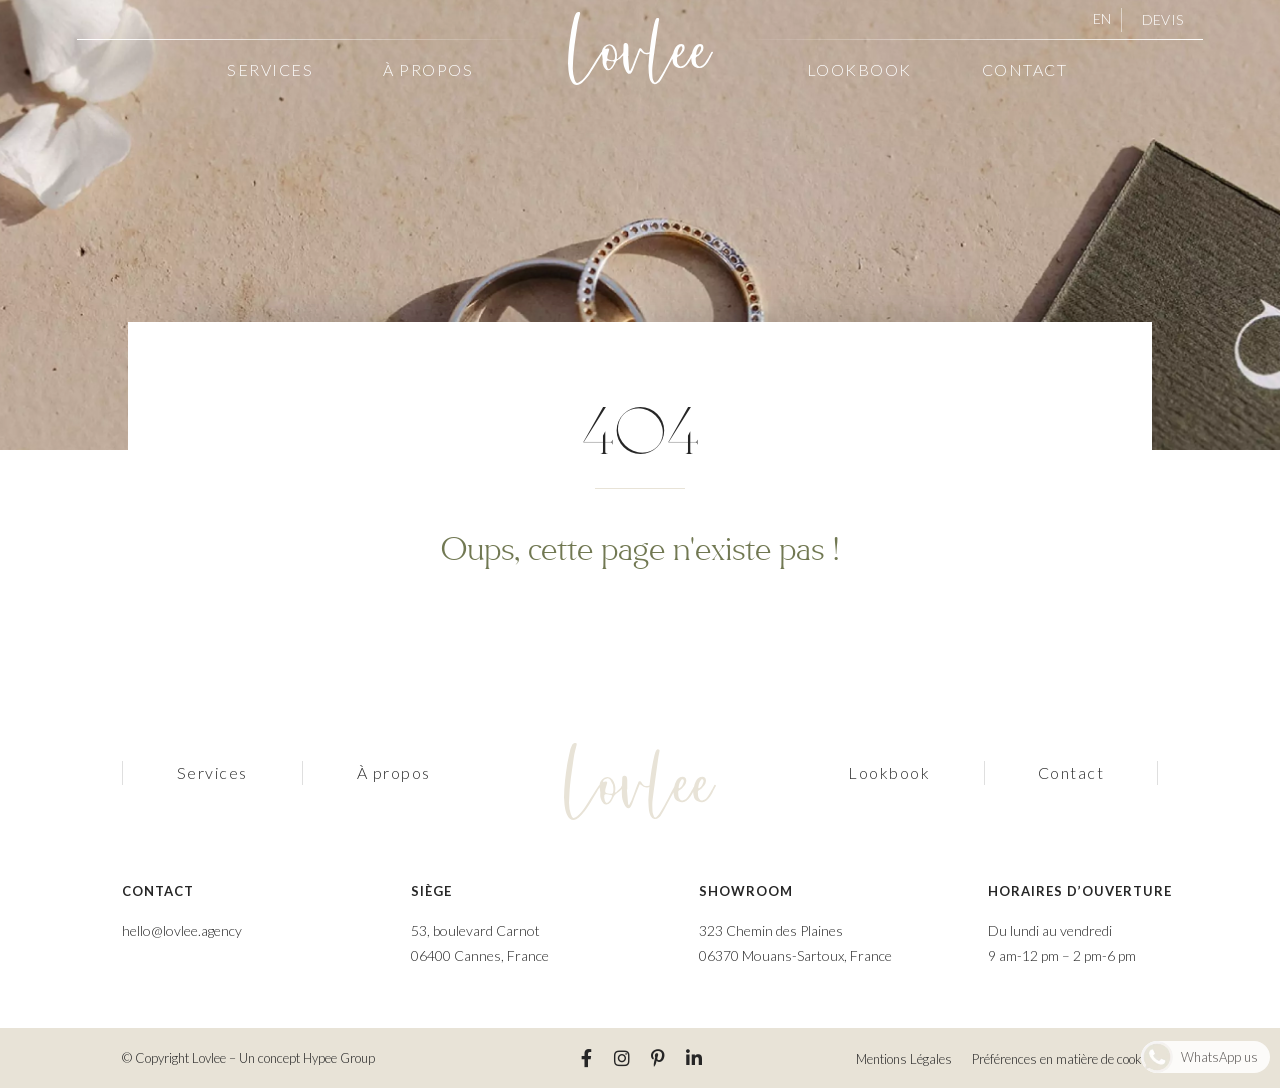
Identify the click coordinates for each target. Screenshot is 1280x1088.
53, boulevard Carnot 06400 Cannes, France (480, 943)
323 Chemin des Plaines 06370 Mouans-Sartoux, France (795, 943)
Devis (1163, 19)
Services (270, 69)
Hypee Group (339, 1058)
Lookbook (859, 69)
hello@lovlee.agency (182, 930)
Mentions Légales (904, 1059)
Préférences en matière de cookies (1065, 1059)
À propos (428, 69)
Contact (1025, 69)
